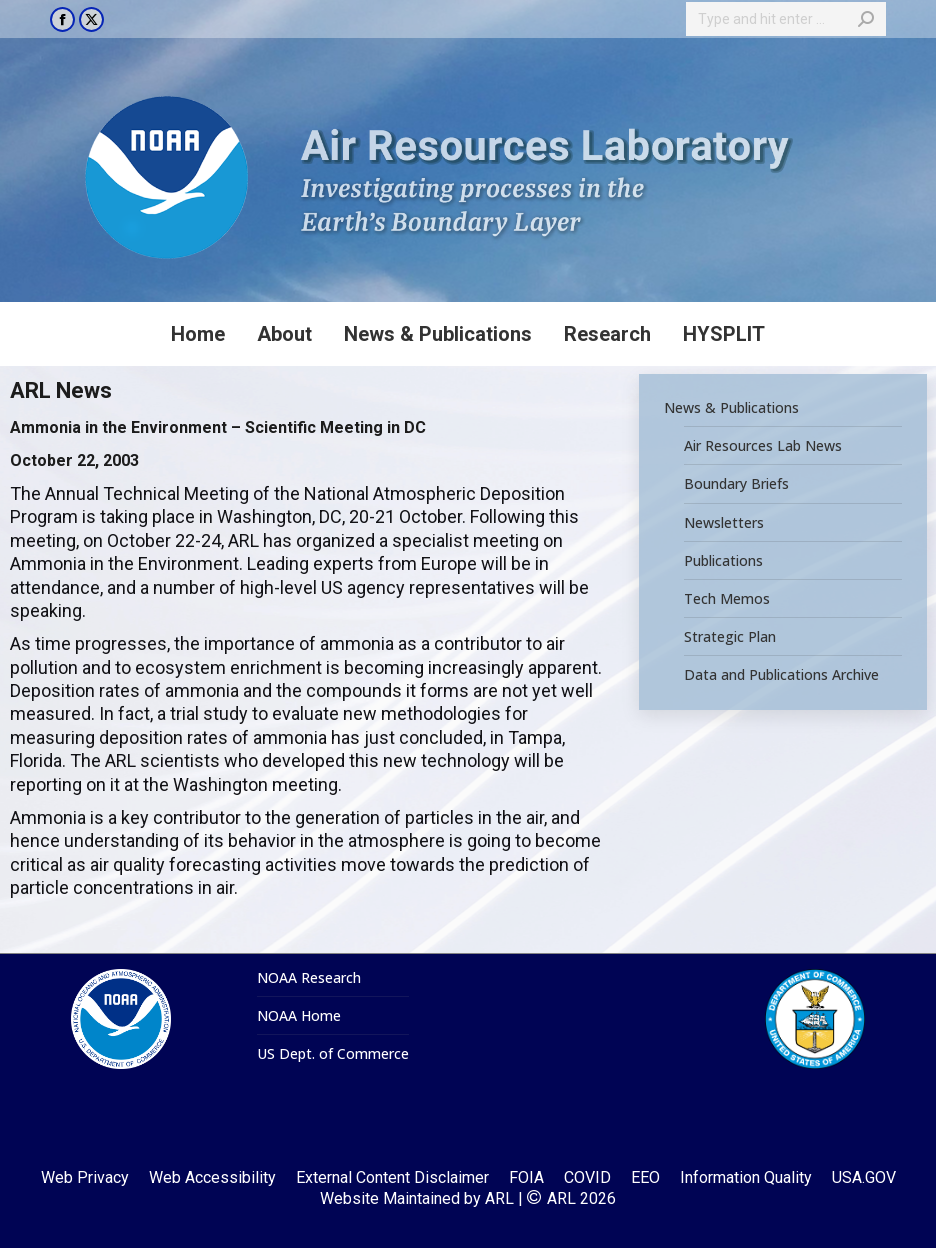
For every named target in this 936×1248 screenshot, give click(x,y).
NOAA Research (309, 978)
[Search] (786, 19)
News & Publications (731, 408)
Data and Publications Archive (781, 675)
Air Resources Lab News (763, 446)
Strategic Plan (730, 637)
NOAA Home (299, 1016)
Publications (723, 561)
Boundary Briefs (736, 485)
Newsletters (724, 523)
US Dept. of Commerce (333, 1054)
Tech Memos (727, 599)
